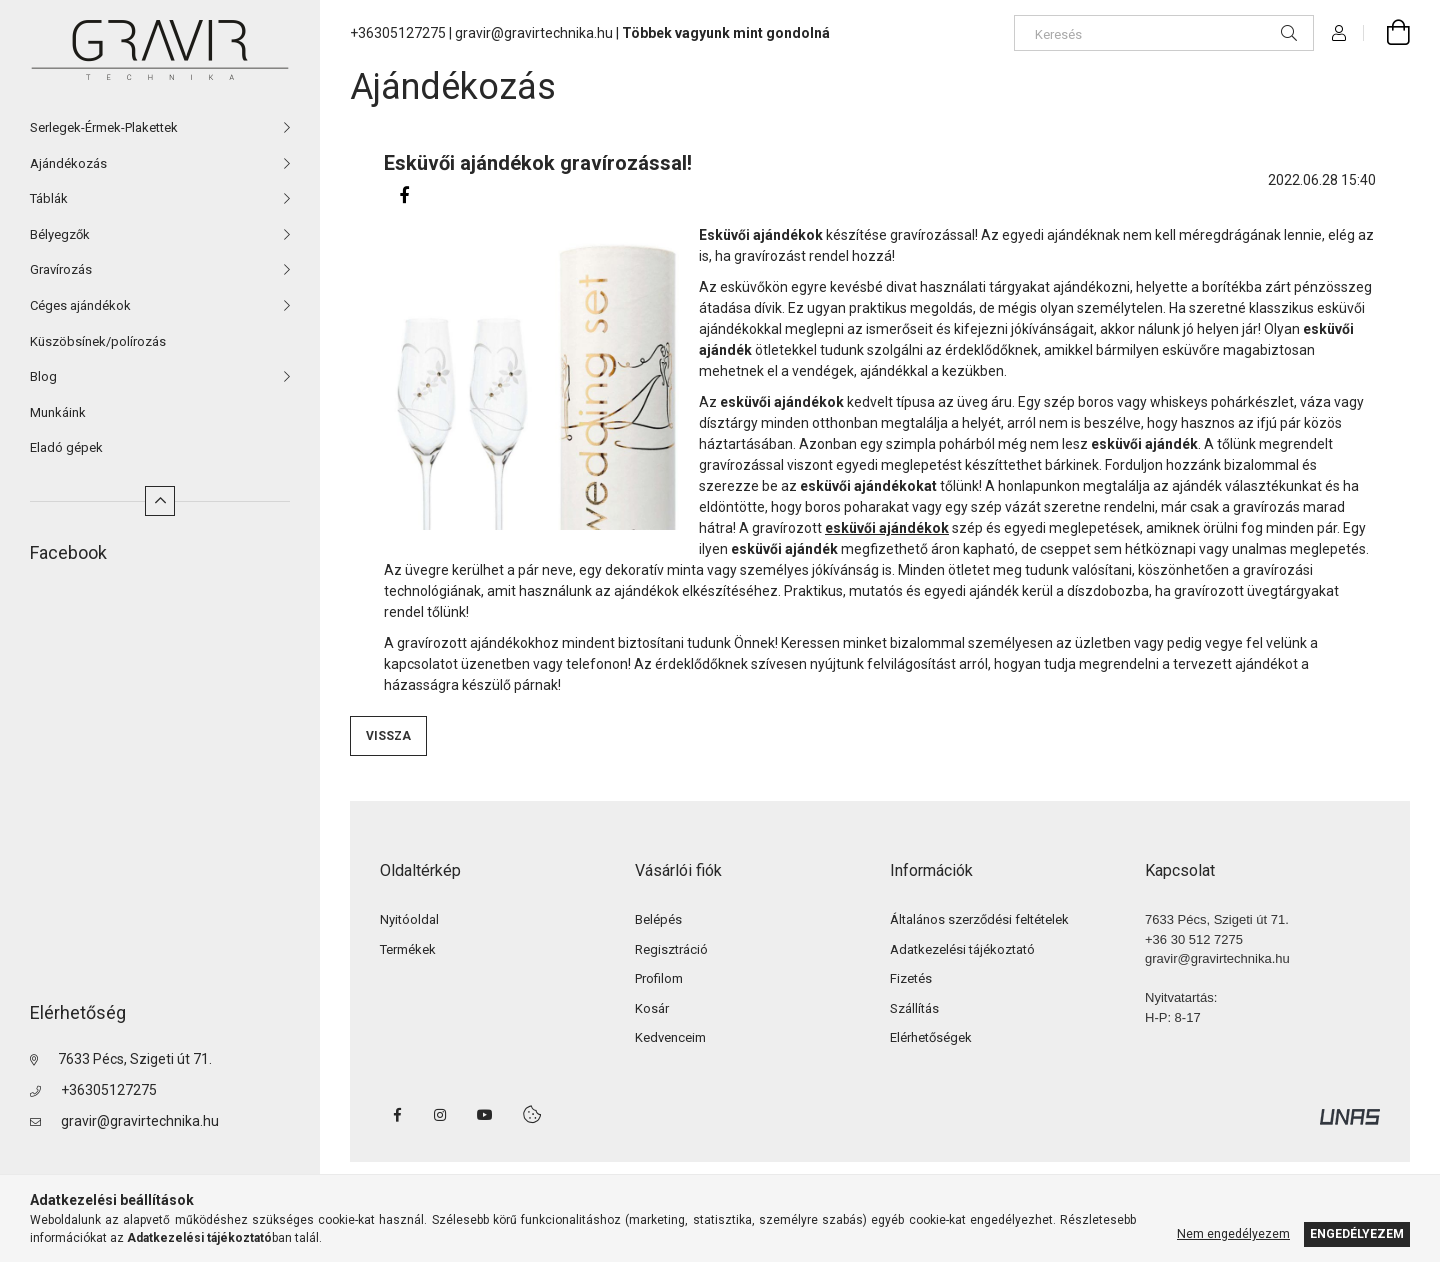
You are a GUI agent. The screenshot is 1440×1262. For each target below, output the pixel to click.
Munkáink (58, 412)
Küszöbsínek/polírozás (98, 341)
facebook (397, 1115)
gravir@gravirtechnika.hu (140, 1121)
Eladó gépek (66, 447)
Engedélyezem (1357, 1234)
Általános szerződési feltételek (979, 919)
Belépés (658, 919)
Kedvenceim (670, 1037)
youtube (485, 1115)
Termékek (408, 949)
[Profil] (1339, 33)
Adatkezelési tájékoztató (962, 949)
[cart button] (1387, 33)
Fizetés (911, 978)
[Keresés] (1164, 33)
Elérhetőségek (931, 1037)
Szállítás (914, 1008)
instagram (441, 1115)
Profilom (659, 978)
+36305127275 (109, 1090)
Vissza (388, 736)
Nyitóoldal (409, 919)
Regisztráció (671, 949)
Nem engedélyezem (1233, 1234)
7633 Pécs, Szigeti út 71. (135, 1059)
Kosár (652, 1008)
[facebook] (404, 195)
